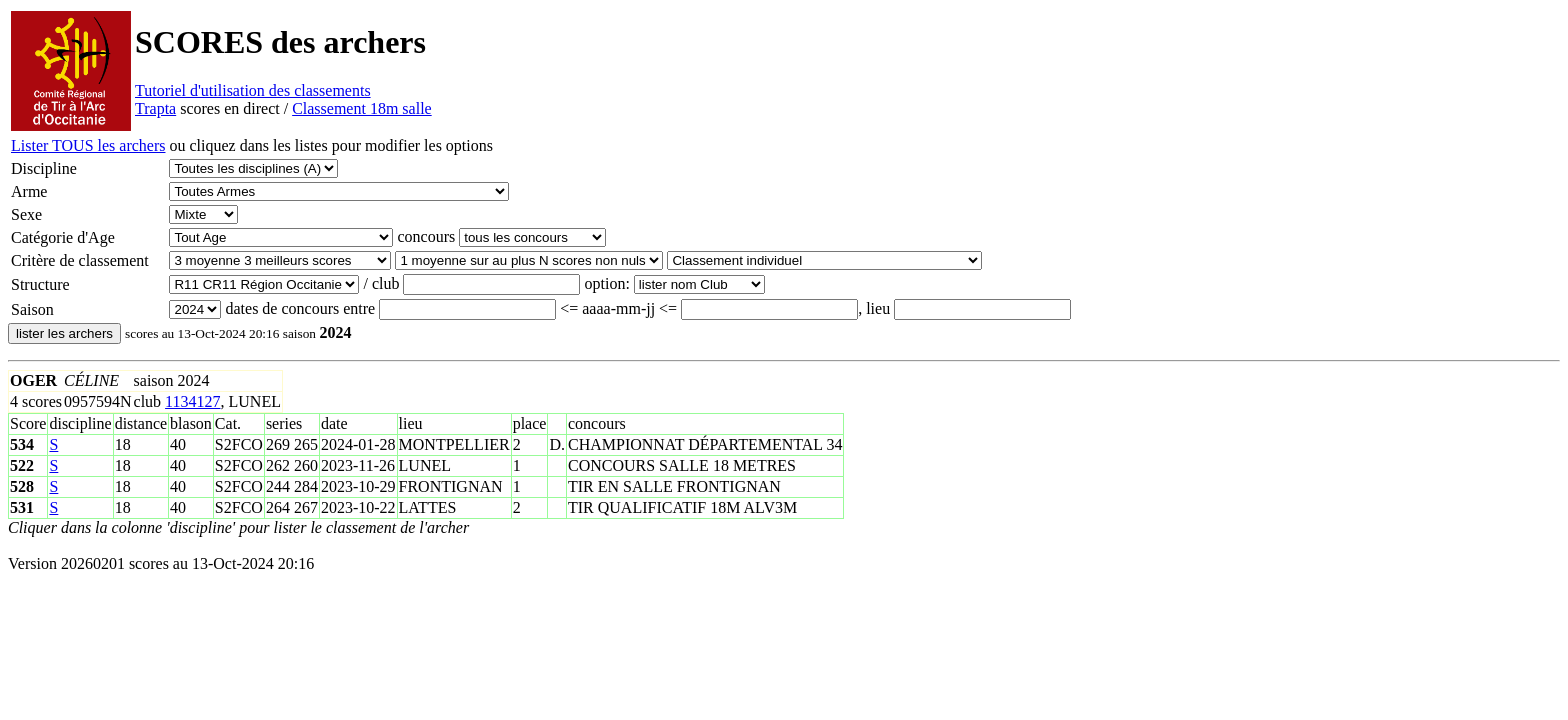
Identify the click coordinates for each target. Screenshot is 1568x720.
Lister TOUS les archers (88, 145)
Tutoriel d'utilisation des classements (253, 90)
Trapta (155, 108)
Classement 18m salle (362, 108)
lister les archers (64, 333)
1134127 (192, 401)
